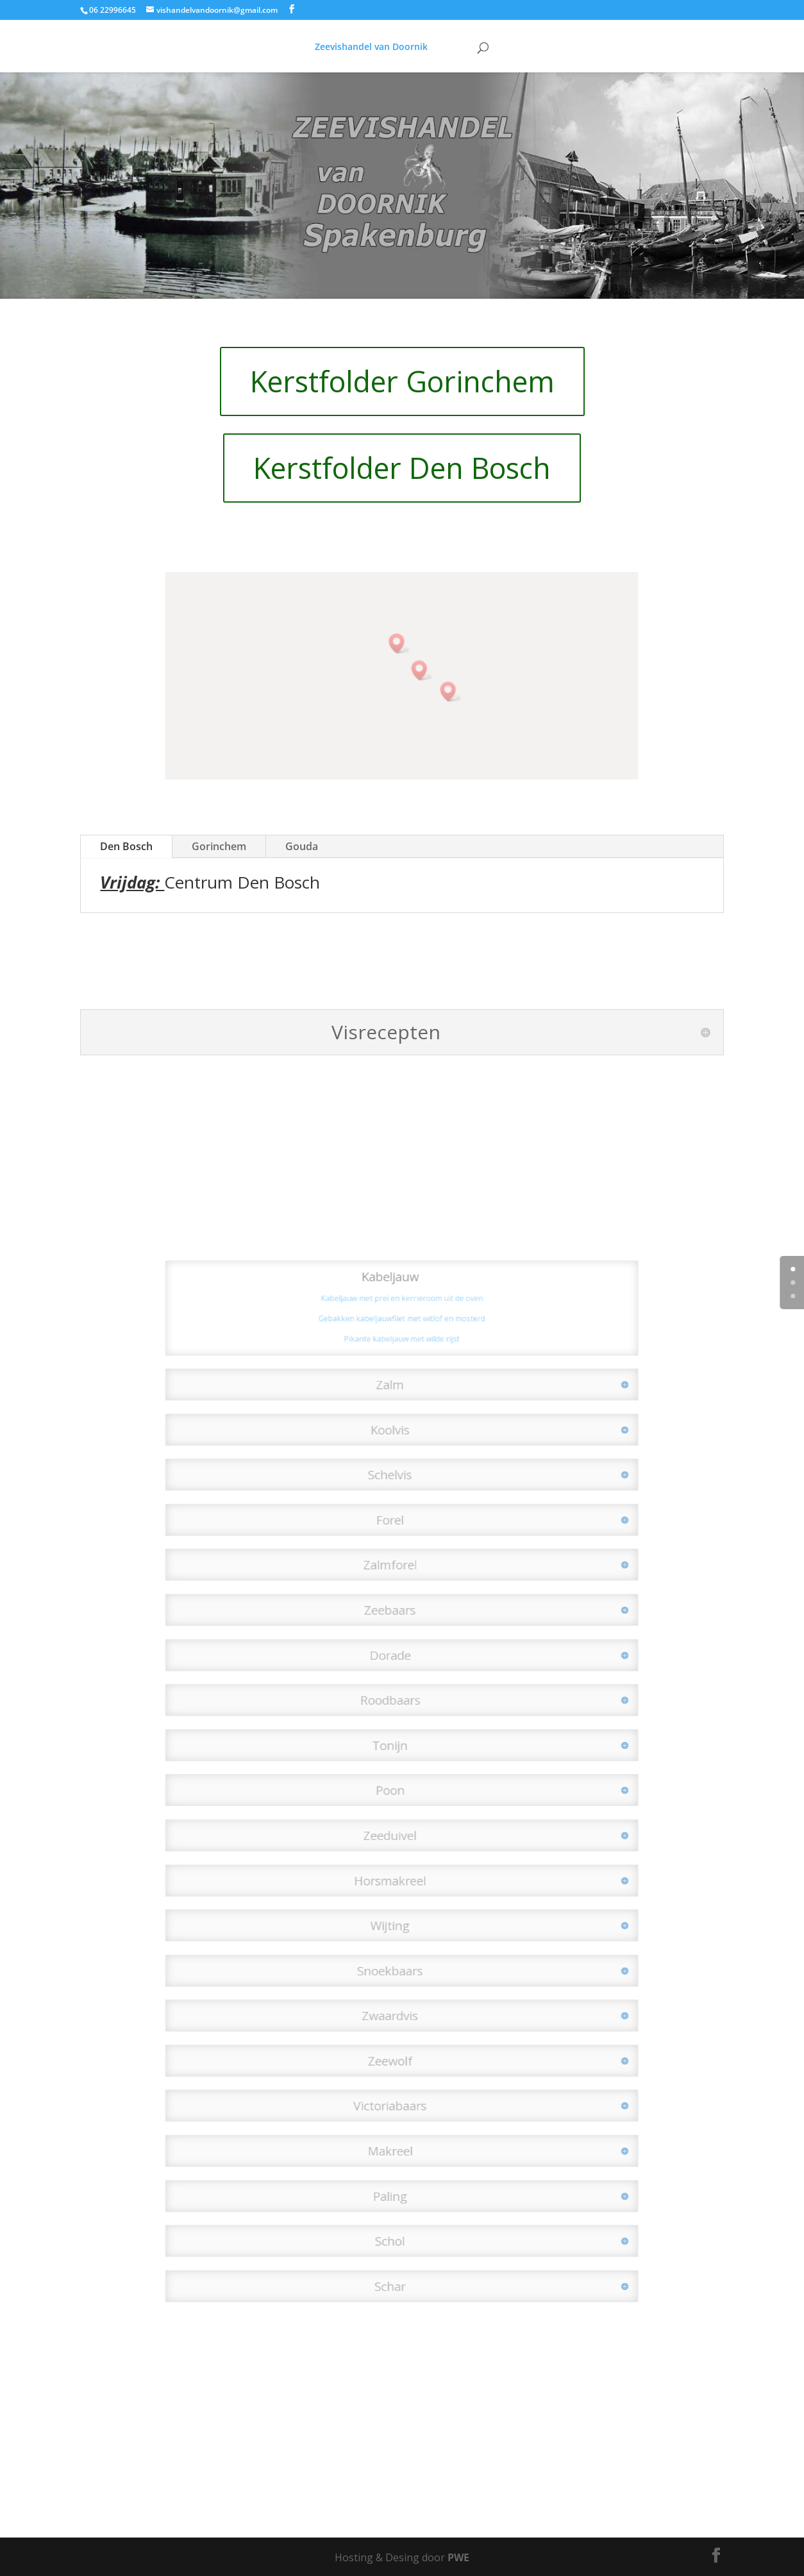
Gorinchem (219, 846)
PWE (458, 2557)
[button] (440, 688)
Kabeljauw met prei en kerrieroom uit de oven (402, 1398)
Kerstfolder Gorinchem (402, 381)
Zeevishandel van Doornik (364, 47)
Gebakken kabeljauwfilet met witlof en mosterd (402, 1414)
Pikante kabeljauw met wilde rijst (402, 1430)
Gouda (301, 846)
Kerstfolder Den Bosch (402, 467)
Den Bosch (126, 846)
